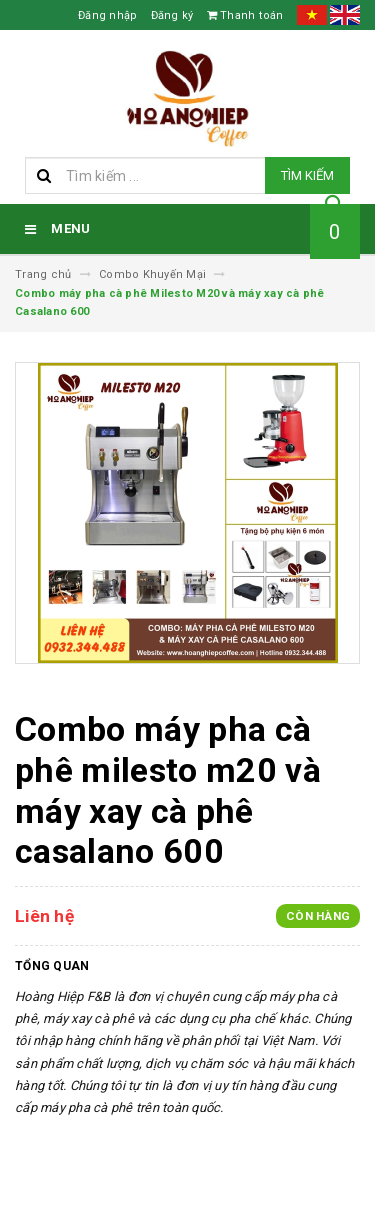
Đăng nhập (107, 15)
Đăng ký (172, 15)
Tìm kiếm (307, 175)
